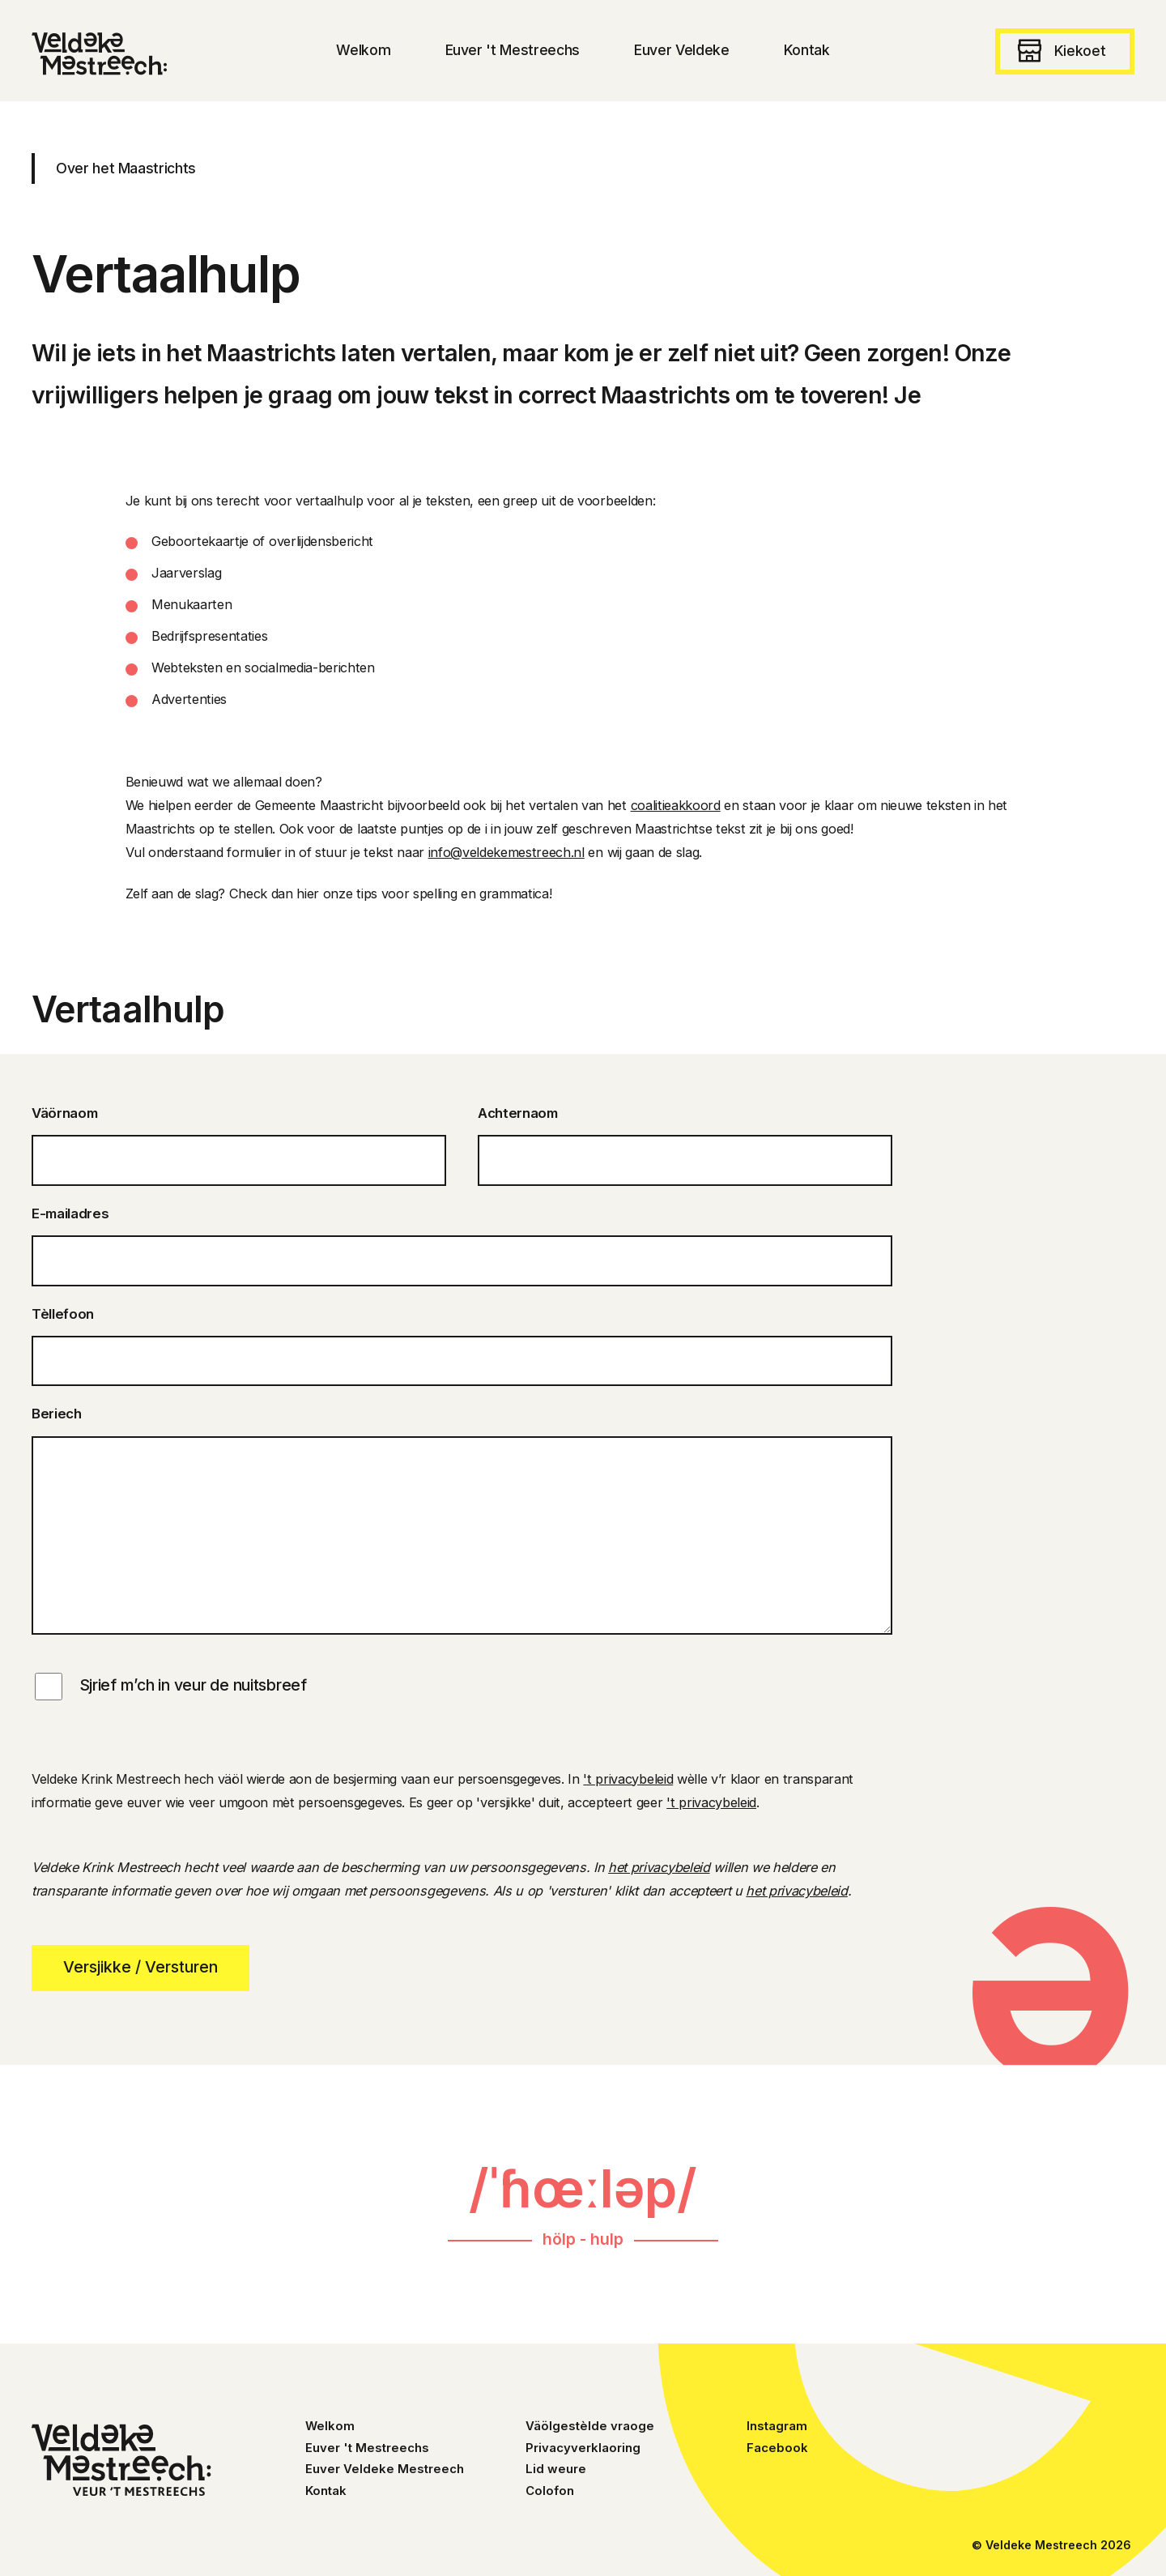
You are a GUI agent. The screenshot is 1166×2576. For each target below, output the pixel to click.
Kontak (326, 2491)
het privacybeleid (658, 1867)
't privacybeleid (628, 1779)
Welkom (330, 2426)
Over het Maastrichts (126, 168)
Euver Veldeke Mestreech (384, 2469)
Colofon (550, 2491)
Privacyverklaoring (583, 2448)
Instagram (777, 2426)
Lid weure (556, 2469)
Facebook (777, 2448)
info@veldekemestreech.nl (506, 852)
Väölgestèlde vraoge (590, 2426)
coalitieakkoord (676, 805)
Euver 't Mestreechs (367, 2448)
